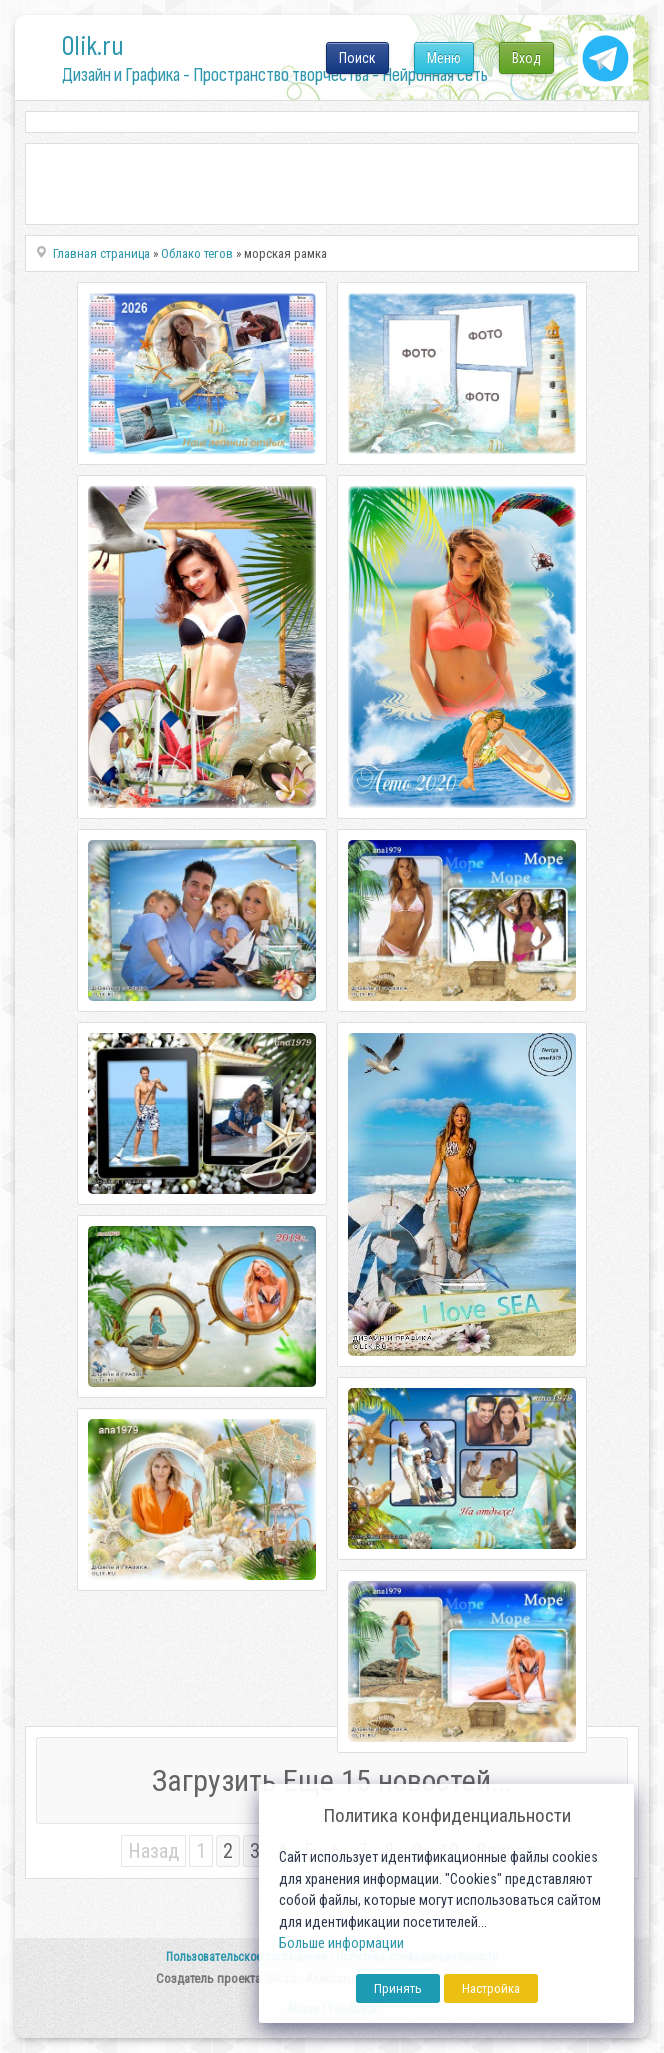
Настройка (491, 1988)
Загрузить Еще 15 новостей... (332, 1780)
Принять (398, 1988)
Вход (526, 58)
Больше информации (341, 1943)
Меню (444, 58)
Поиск (357, 58)
